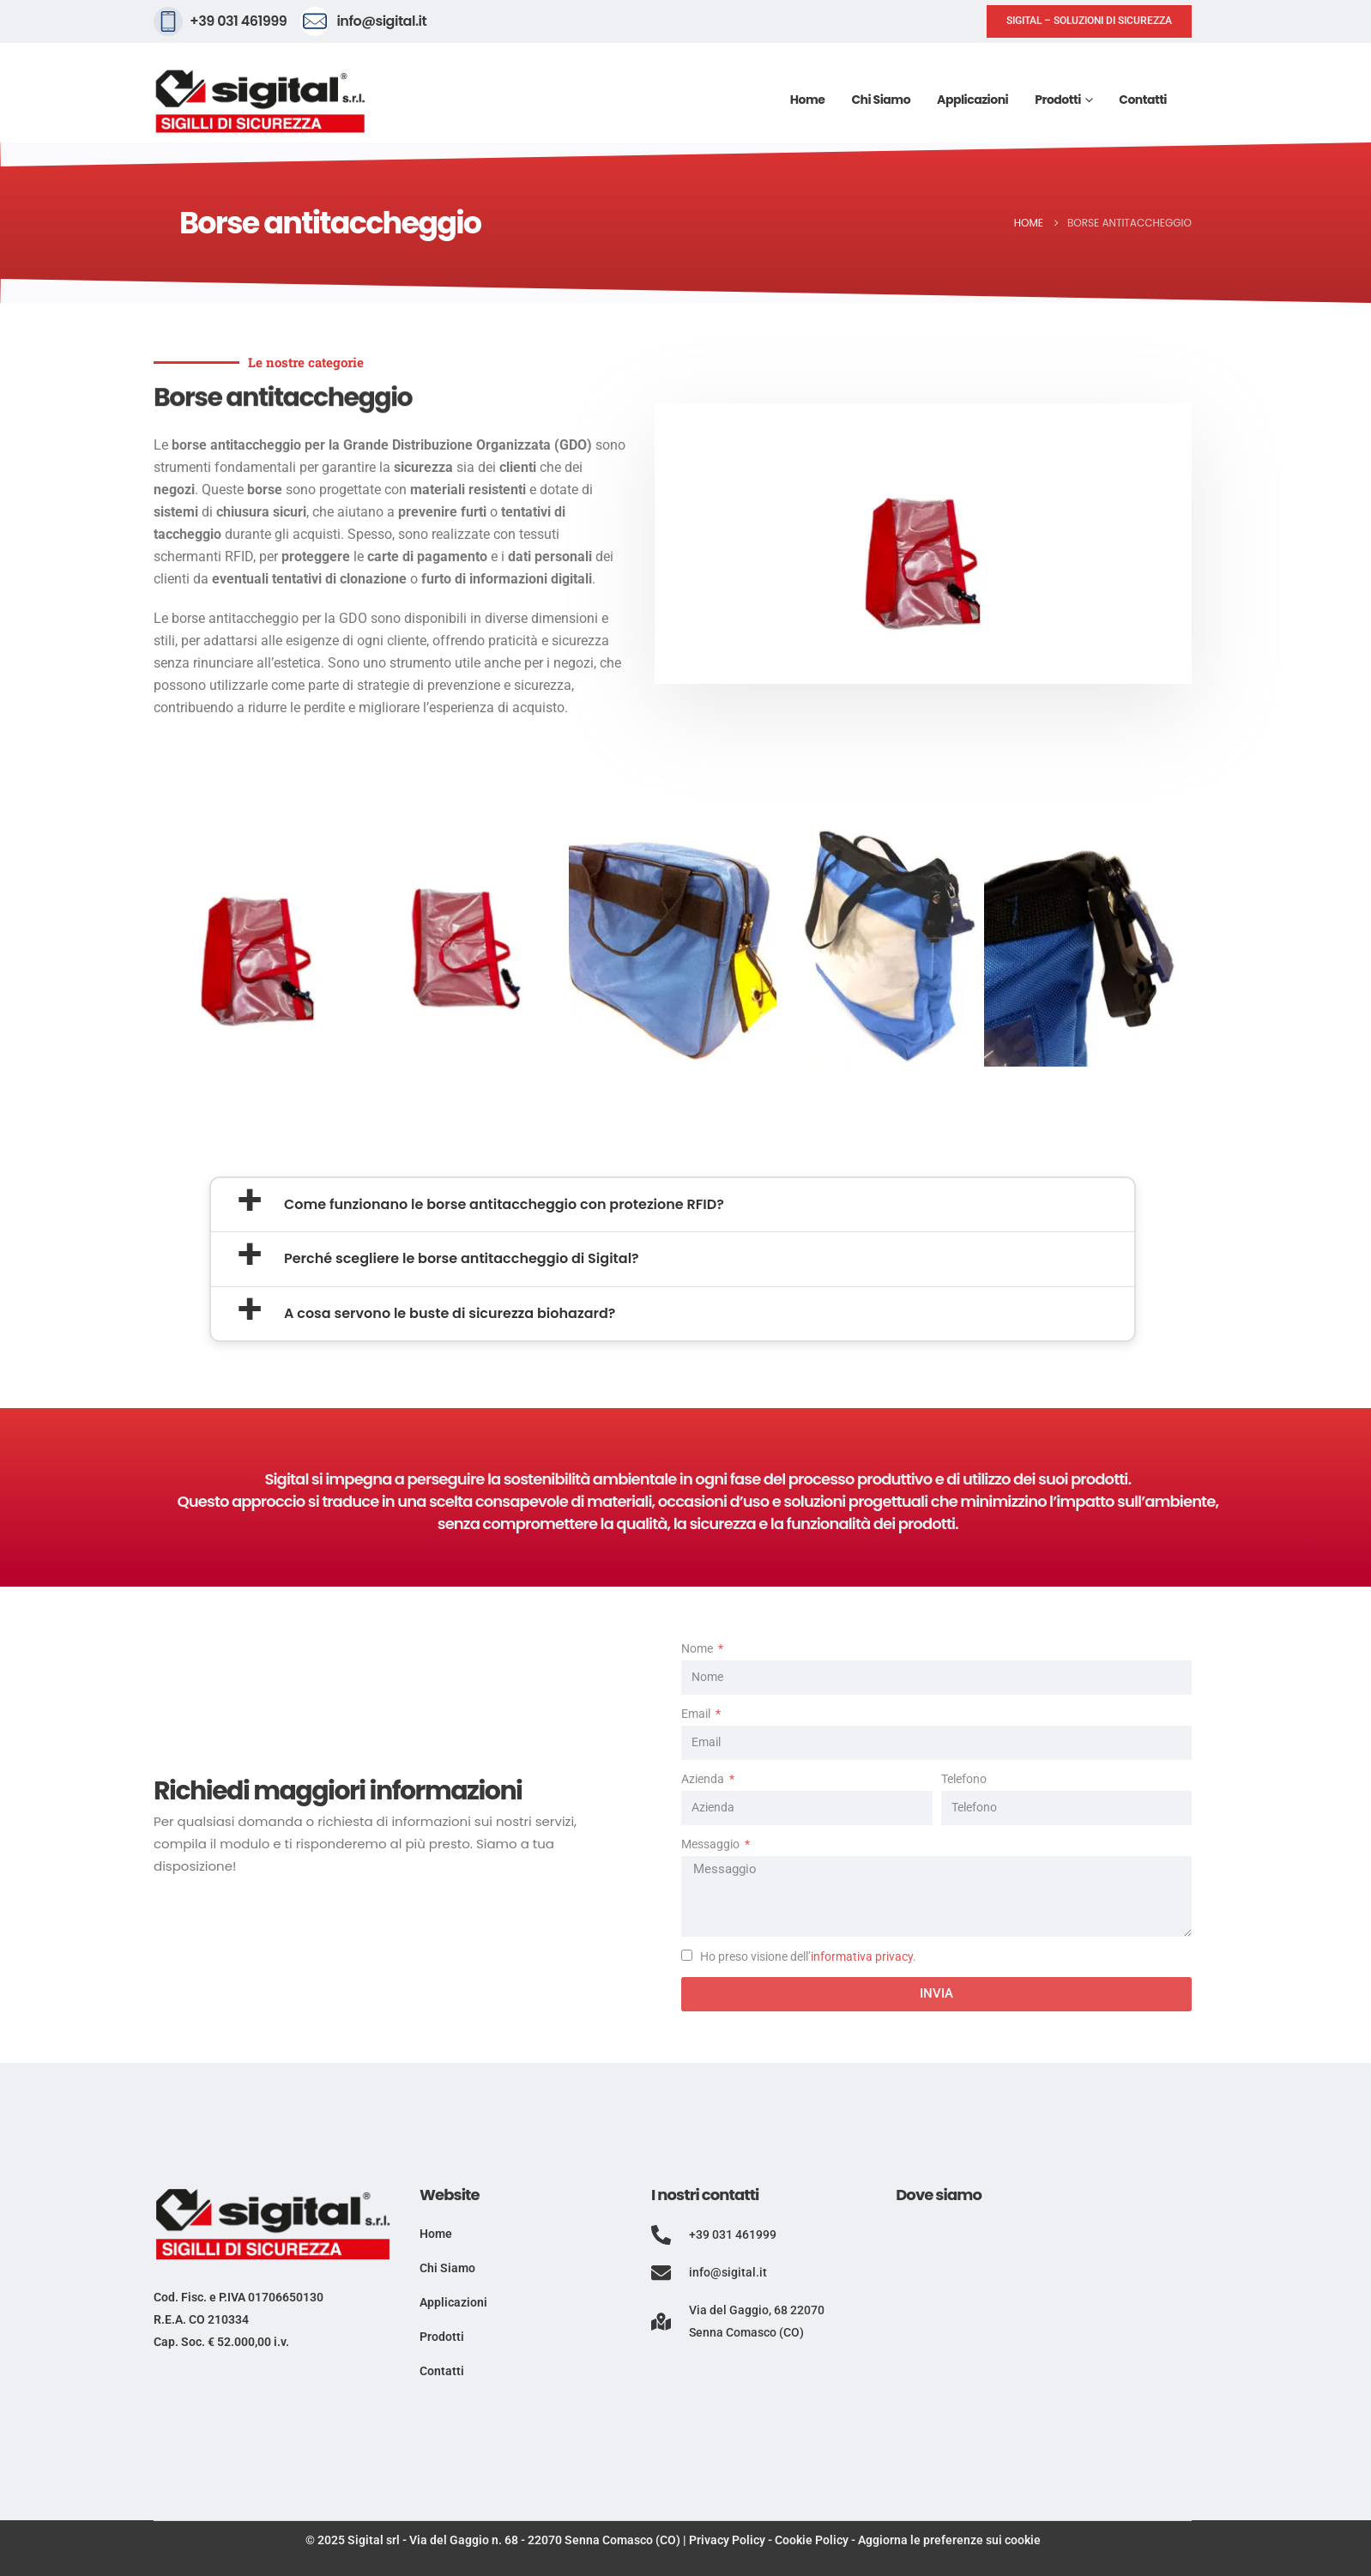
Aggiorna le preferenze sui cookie (949, 2540)
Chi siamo (880, 99)
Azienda (704, 1779)
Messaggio (711, 1844)
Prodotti (1058, 99)
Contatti (1143, 99)
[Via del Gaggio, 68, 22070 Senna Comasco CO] (1044, 2352)
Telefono (964, 1779)
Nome (698, 1649)
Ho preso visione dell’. (808, 1957)
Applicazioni (972, 99)
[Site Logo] (261, 102)
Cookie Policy (812, 2540)
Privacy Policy (727, 2540)
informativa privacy (862, 1957)
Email (697, 1714)
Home (807, 99)
